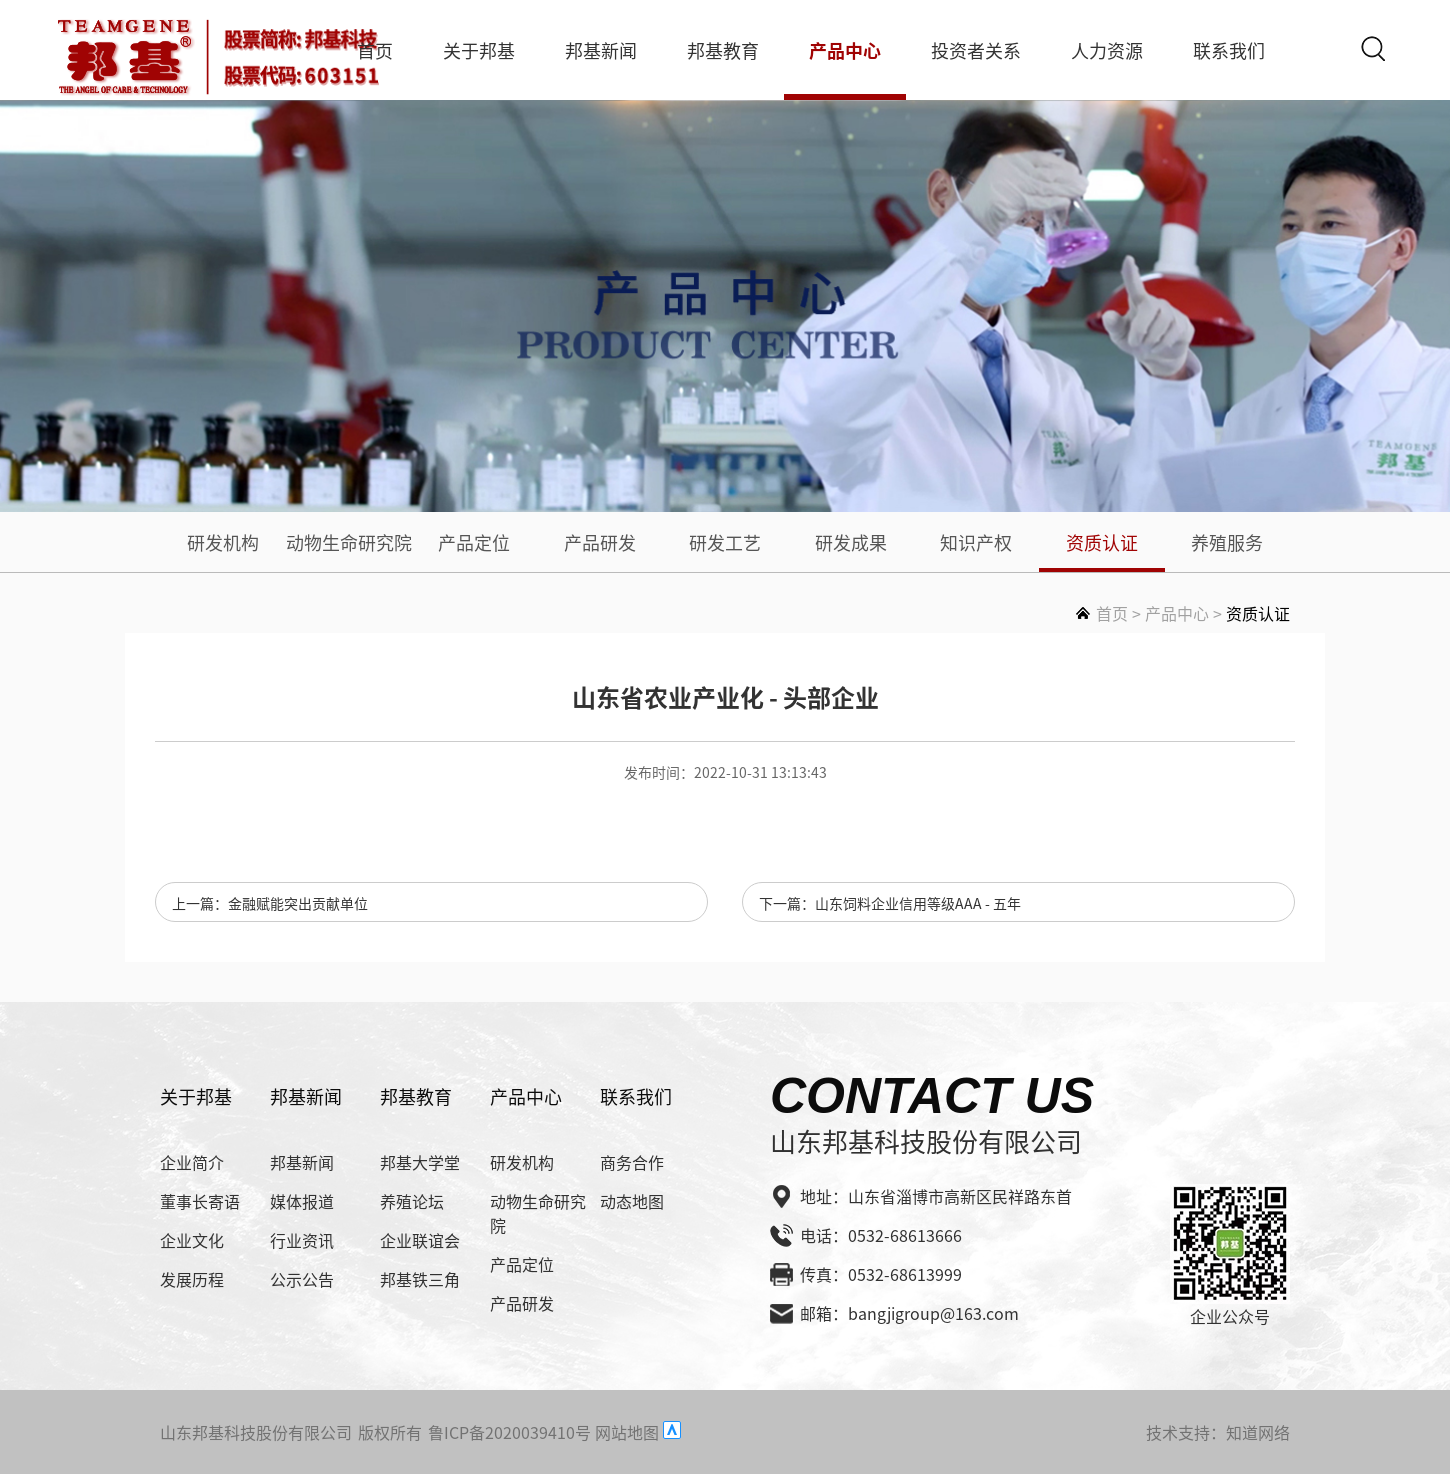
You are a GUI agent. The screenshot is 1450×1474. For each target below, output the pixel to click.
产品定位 (474, 542)
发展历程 (192, 1279)
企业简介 (192, 1162)
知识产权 (976, 542)
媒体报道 (302, 1201)
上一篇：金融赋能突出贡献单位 (270, 903)
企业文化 (192, 1240)
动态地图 (632, 1201)
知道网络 (1258, 1432)
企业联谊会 (420, 1240)
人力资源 (1107, 50)
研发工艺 (725, 542)
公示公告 (302, 1279)
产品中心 (845, 50)
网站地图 (627, 1432)
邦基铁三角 (420, 1279)
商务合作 (632, 1162)
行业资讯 (302, 1240)
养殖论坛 (412, 1201)
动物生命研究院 (349, 542)
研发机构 (223, 542)
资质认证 (1102, 542)
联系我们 (1229, 50)
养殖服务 (1227, 542)
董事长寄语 (200, 1201)
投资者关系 (976, 50)
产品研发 (600, 542)
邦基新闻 (601, 50)
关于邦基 (479, 50)
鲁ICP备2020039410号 (509, 1432)
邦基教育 (723, 50)
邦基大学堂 (420, 1162)
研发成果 (851, 542)
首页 (375, 50)
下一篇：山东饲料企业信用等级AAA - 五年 (890, 903)
